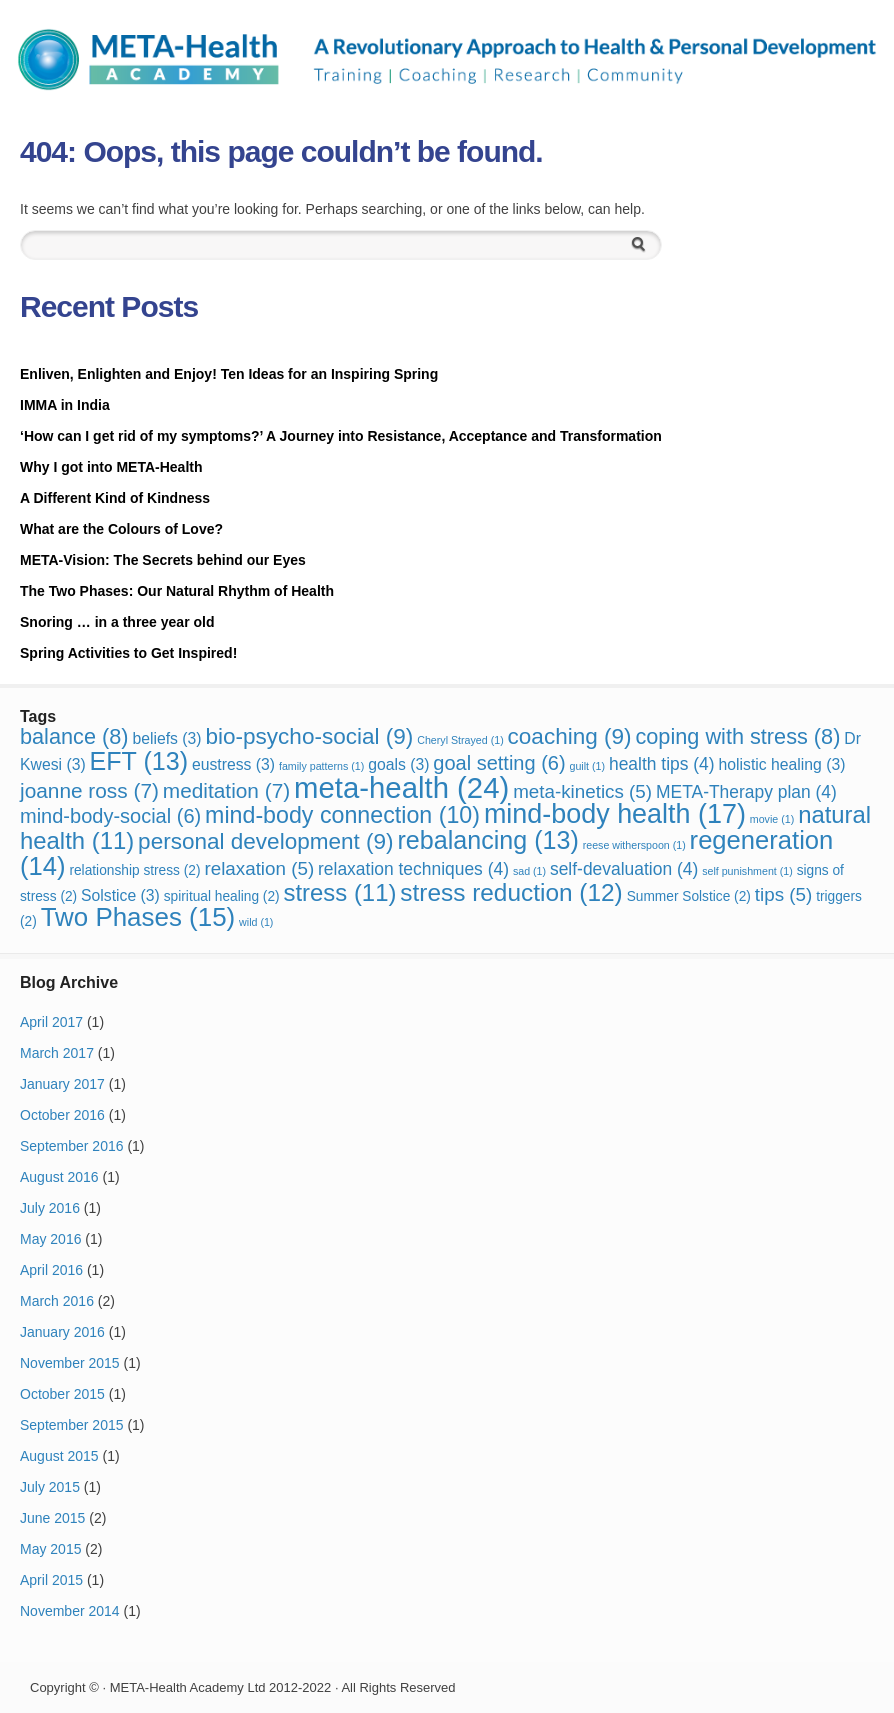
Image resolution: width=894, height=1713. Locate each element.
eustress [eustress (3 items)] (233, 764)
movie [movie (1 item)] (772, 819)
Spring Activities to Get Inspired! (130, 653)
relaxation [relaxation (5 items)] (259, 868)
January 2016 (62, 1332)
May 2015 (50, 1549)
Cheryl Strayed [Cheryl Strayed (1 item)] (460, 740)
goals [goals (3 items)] (398, 764)
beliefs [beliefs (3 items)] (166, 738)
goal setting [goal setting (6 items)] (499, 763)
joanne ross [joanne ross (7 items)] (89, 790)
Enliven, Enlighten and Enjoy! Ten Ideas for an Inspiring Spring (229, 374)
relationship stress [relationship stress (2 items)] (134, 870)
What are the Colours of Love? (121, 529)
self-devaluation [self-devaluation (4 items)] (624, 869)
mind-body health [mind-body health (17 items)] (615, 814)
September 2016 (72, 1146)
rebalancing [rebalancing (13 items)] (488, 840)
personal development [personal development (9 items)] (266, 841)
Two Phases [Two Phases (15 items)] (138, 917)
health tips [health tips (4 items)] (662, 764)
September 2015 (72, 1425)
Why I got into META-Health (111, 467)
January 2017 (62, 1084)
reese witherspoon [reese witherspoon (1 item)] (634, 845)
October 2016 (62, 1115)
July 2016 (50, 1208)
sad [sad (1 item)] (529, 871)
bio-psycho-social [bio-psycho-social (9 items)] (309, 736)
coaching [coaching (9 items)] (570, 736)
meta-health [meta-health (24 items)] (401, 787)
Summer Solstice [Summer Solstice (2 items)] (689, 896)
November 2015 (70, 1363)
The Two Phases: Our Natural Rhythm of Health (177, 591)
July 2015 (50, 1487)
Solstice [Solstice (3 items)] (120, 895)
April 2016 (51, 1270)
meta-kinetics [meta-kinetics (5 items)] (582, 791)
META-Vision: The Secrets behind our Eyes (163, 560)
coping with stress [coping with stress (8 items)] (737, 736)
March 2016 (57, 1301)
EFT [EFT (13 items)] (139, 761)
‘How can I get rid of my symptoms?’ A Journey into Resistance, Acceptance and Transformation (341, 436)
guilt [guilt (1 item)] (588, 766)
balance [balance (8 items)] (74, 736)
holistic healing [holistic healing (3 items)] (781, 764)
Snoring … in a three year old (117, 622)
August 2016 (59, 1177)
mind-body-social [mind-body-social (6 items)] (110, 816)
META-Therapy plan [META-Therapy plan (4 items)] (746, 792)
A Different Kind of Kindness (115, 498)
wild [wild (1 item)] (256, 922)
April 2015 (51, 1580)
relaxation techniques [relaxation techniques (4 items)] (413, 869)
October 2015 (62, 1394)
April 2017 (51, 1022)
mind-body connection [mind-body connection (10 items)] (342, 815)
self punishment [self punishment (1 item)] (747, 871)
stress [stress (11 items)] (340, 892)
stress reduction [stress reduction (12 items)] (511, 892)
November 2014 (70, 1611)
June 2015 (52, 1518)
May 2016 (50, 1239)
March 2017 (57, 1053)
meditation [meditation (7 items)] (226, 790)
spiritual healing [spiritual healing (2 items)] (222, 896)
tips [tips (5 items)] (783, 894)
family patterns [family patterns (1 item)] (321, 766)
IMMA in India (65, 405)
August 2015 (59, 1456)
